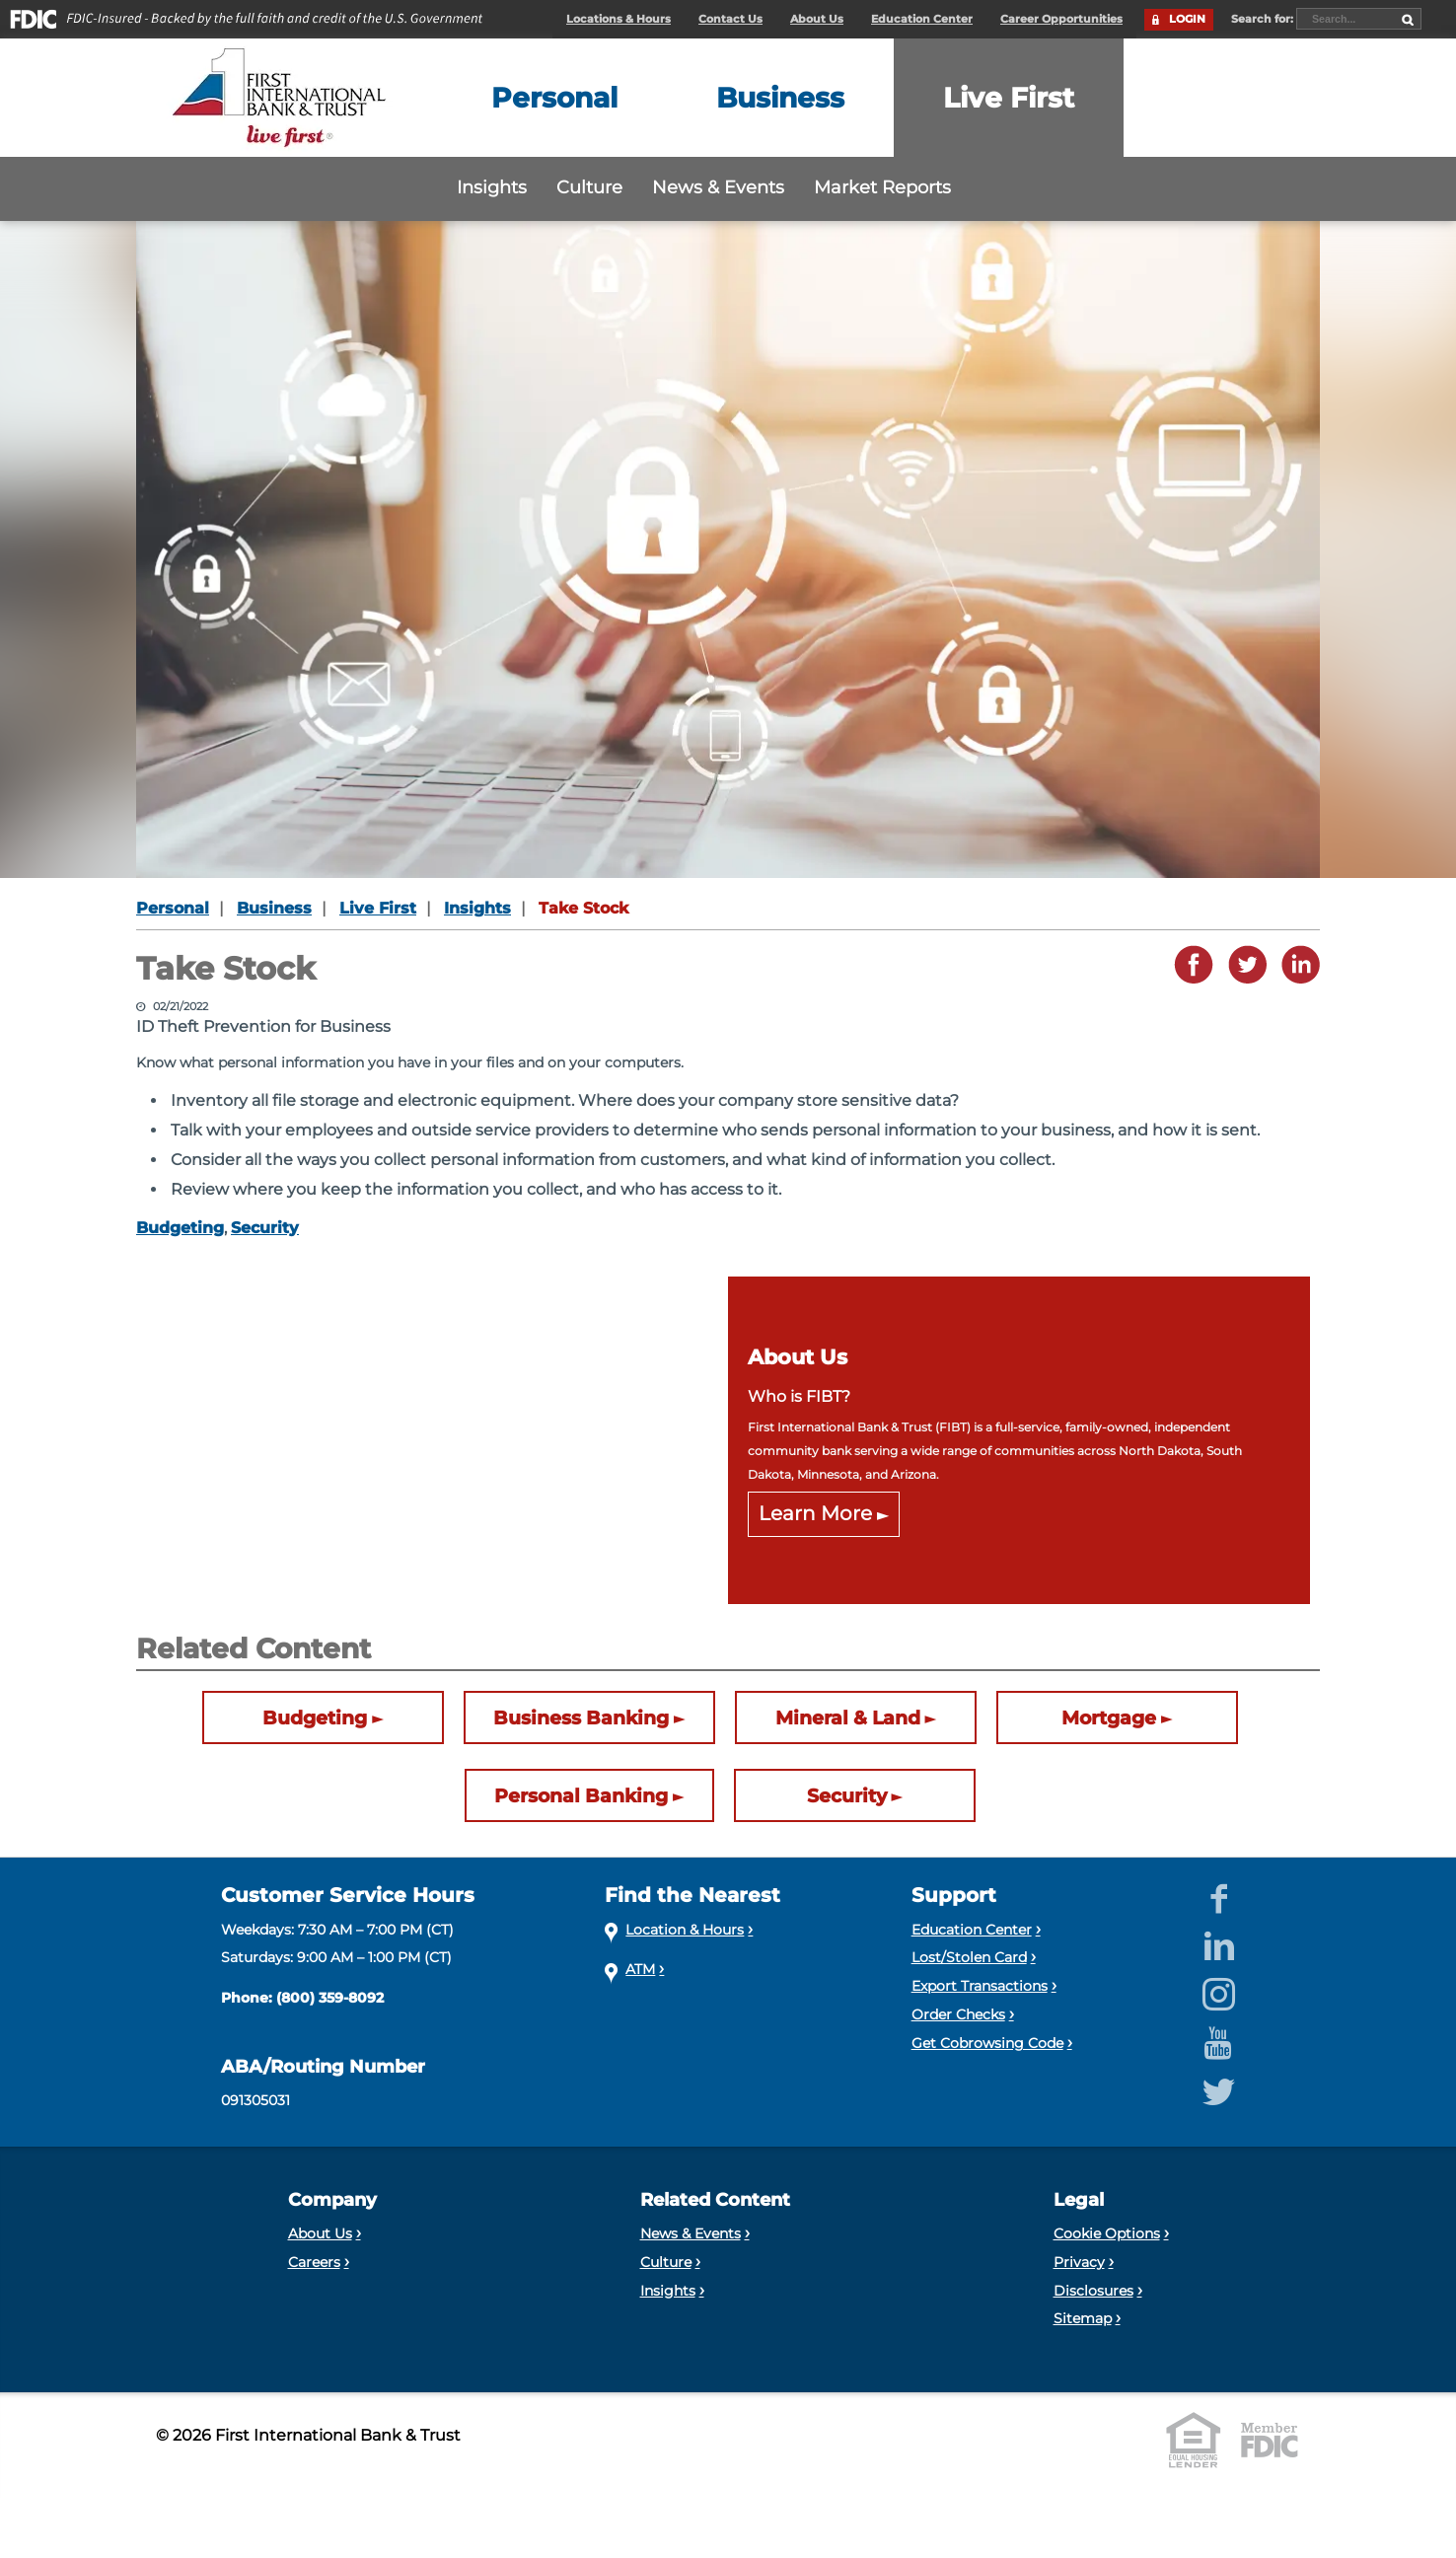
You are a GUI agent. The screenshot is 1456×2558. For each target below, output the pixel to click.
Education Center (922, 19)
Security (265, 1227)
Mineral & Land (847, 1717)
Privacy (1079, 2262)
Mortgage (1108, 1717)
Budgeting (180, 1227)
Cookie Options (1107, 2233)
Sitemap (1083, 2318)
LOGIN (1187, 19)
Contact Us (730, 19)
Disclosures (1093, 2291)
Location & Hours (684, 1929)
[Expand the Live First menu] (1009, 97)
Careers (314, 2262)
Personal (172, 908)
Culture (589, 187)
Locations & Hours (618, 19)
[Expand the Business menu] (780, 97)
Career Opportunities (1061, 19)
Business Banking (581, 1717)
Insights (492, 187)
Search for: (1263, 19)
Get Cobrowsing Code (987, 2043)
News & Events (718, 187)
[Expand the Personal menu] (554, 97)
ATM (640, 1969)
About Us (816, 19)
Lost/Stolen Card (969, 1957)
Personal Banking (581, 1795)
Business (274, 908)
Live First (377, 908)
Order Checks (958, 2014)
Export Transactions (979, 1986)
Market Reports (882, 187)
